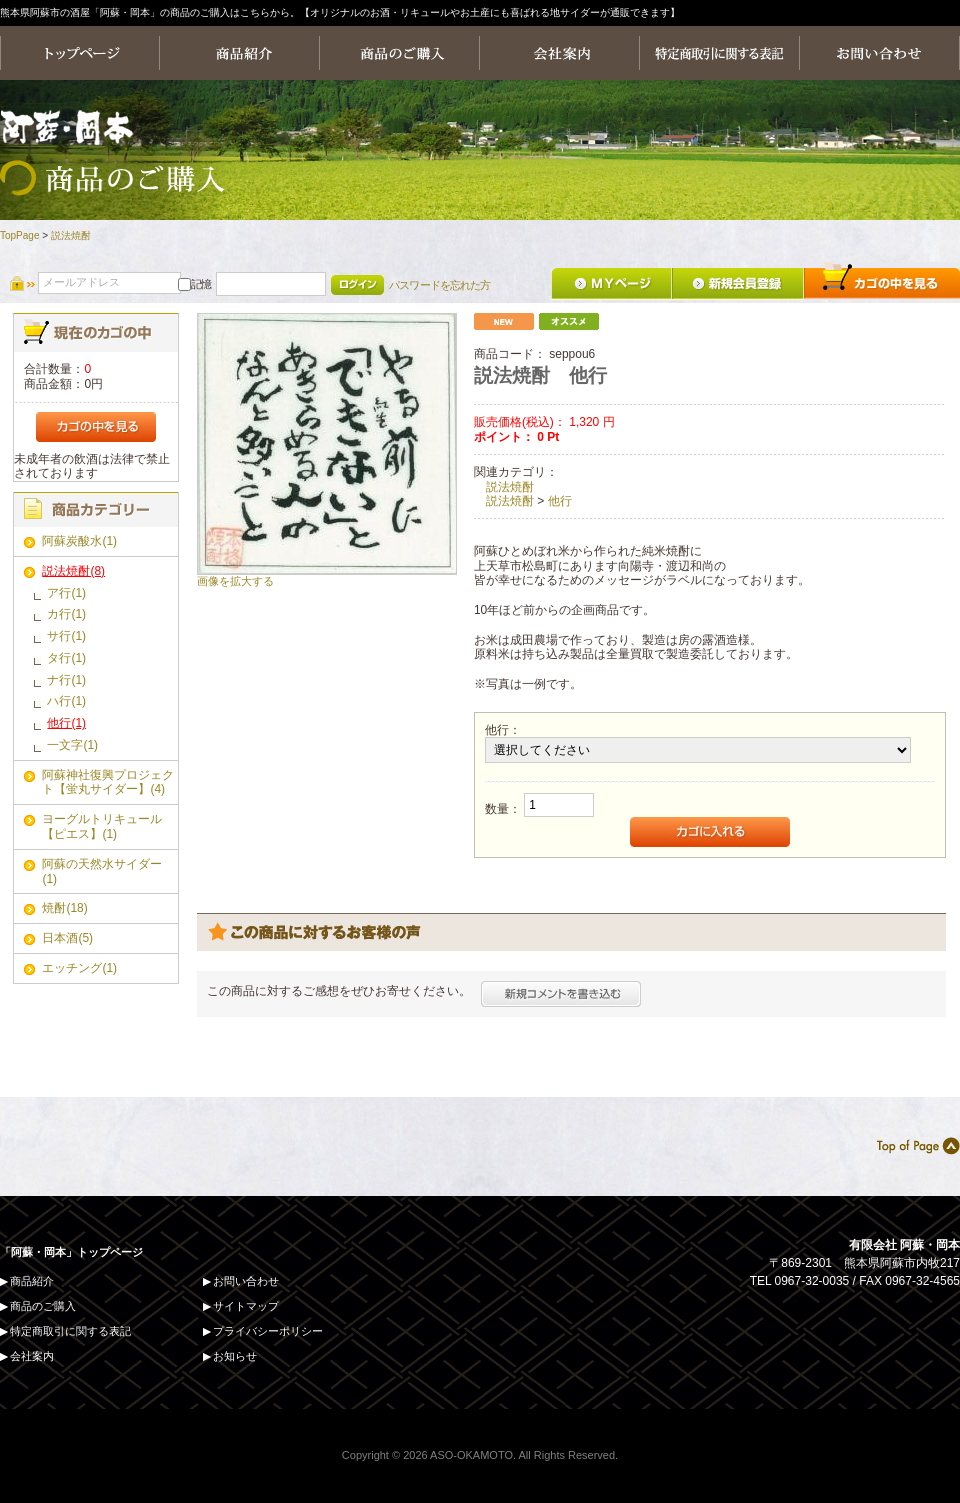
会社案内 (32, 1356)
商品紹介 (32, 1281)
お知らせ (235, 1356)
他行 (560, 501)
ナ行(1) (66, 680)
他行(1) (66, 723)
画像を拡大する (235, 581)
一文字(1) (72, 745)
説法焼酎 (71, 235)
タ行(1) (66, 658)
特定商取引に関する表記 (70, 1331)
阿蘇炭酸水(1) (79, 541)
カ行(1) (66, 614)
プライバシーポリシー (268, 1331)
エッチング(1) (79, 968)
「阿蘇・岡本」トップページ (71, 1252)
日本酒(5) (67, 938)
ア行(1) (66, 593)
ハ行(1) (66, 701)
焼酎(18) (64, 908)
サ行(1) (66, 636)
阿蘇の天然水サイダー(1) (102, 871)
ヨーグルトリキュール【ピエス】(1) (102, 826)
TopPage (19, 235)
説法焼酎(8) (73, 571)
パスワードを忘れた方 (439, 285)
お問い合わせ (246, 1281)
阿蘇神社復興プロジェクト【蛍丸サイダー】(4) (108, 782)
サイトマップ (246, 1306)
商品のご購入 (43, 1306)
